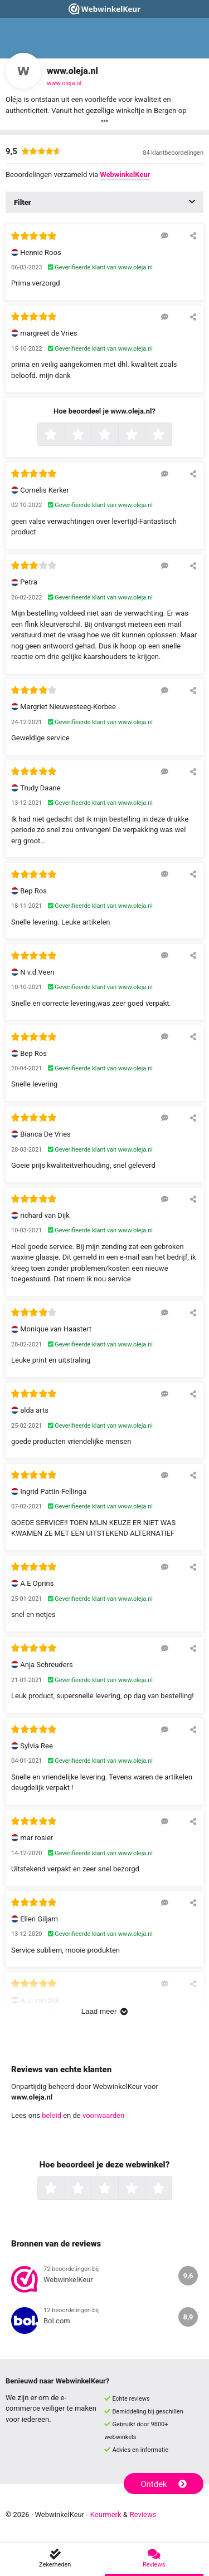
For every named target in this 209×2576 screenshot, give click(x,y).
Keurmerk (105, 2514)
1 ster (63, 435)
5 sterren (170, 435)
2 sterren (90, 435)
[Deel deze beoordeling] (193, 235)
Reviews (143, 2514)
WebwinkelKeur (125, 174)
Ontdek (163, 2484)
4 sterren (144, 435)
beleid (51, 2115)
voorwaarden (103, 2115)
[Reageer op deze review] (164, 235)
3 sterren (117, 435)
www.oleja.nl (64, 83)
